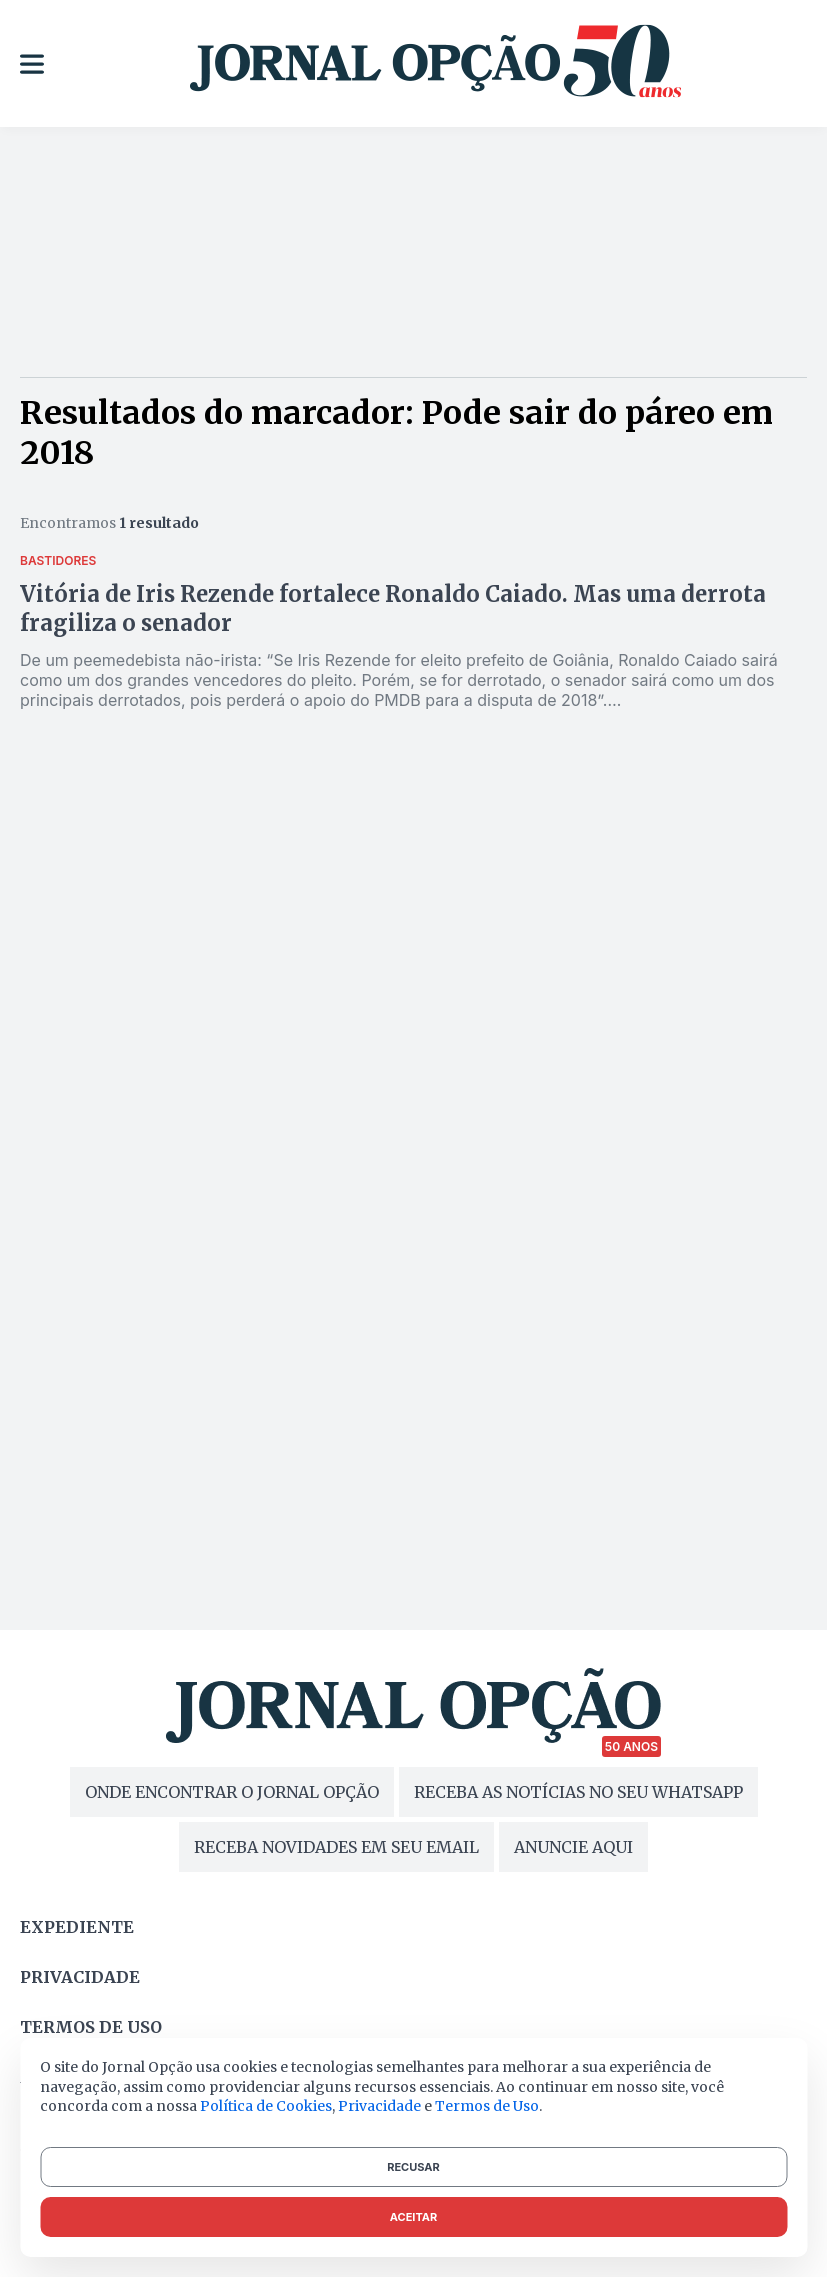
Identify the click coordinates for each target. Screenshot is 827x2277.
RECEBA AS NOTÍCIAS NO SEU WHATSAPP (578, 1792)
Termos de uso (91, 2027)
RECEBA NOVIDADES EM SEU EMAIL (336, 1847)
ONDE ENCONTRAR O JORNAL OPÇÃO (232, 1792)
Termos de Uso (487, 2106)
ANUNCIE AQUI (573, 1847)
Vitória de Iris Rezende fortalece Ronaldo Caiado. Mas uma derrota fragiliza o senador (393, 608)
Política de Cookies (266, 2106)
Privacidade (80, 1977)
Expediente (77, 1927)
